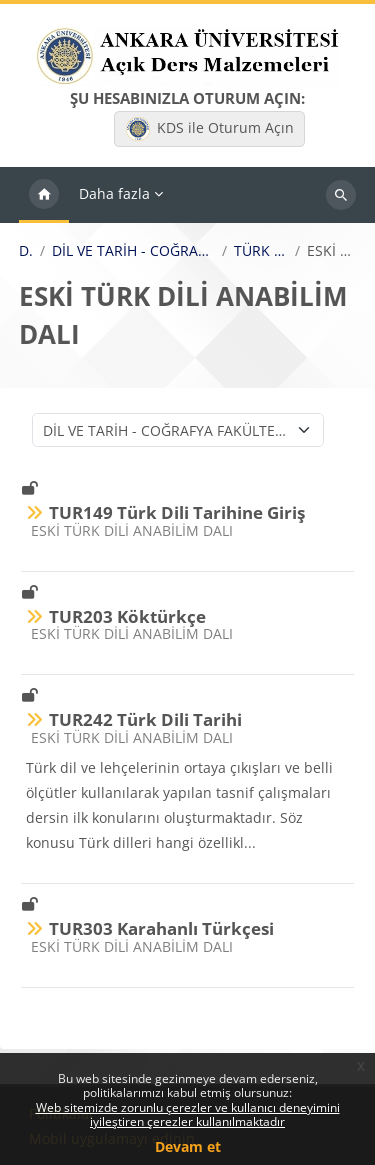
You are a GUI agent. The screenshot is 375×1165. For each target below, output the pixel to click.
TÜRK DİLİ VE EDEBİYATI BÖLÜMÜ (261, 251)
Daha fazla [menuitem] (114, 193)
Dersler (26, 251)
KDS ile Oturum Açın (210, 129)
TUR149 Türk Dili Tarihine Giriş (177, 512)
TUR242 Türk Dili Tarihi (145, 719)
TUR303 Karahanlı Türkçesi (161, 928)
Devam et (188, 1146)
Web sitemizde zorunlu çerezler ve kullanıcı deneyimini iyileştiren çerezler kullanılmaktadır (188, 1114)
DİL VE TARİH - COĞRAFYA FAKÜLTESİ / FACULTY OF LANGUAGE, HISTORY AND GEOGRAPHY (133, 251)
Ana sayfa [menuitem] (44, 195)
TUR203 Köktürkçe (127, 616)
